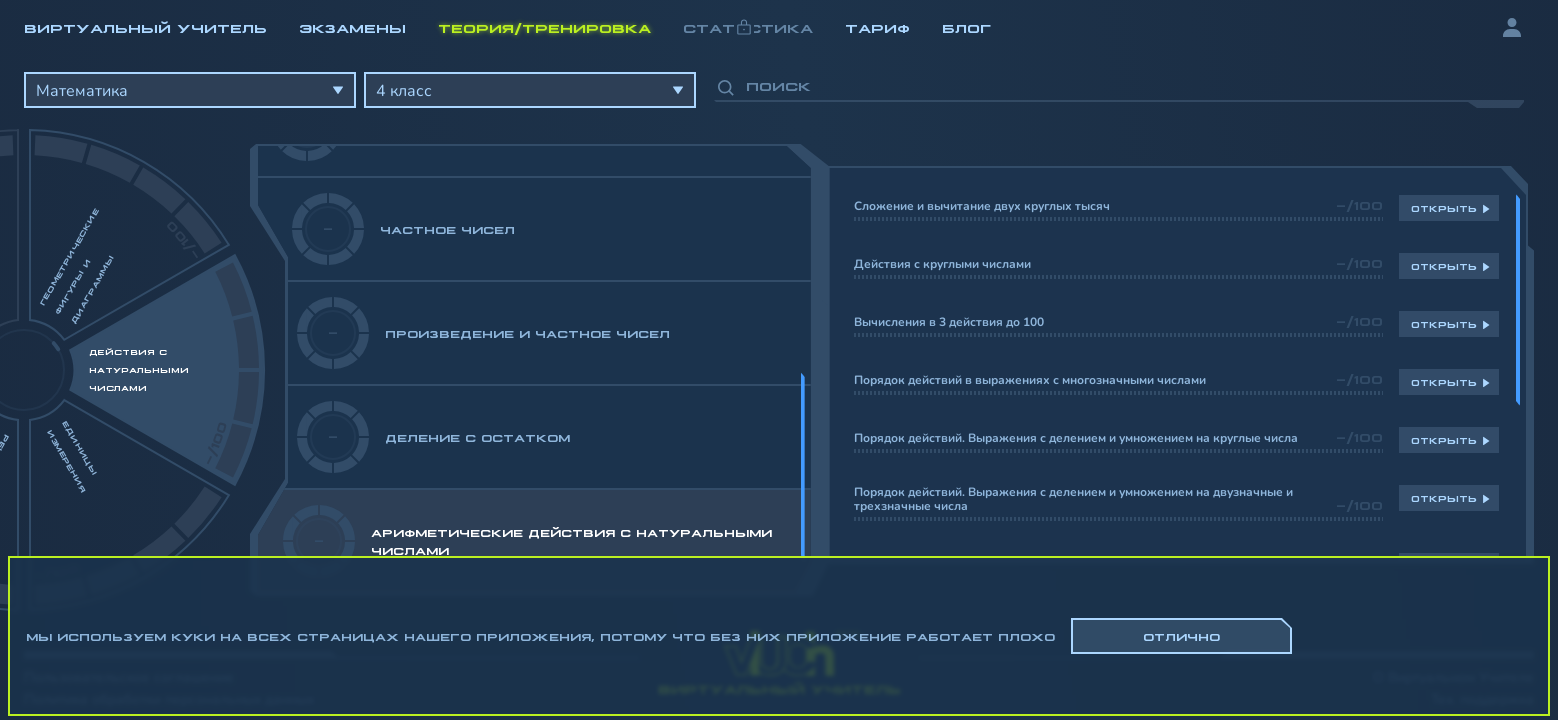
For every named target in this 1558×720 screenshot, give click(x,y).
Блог (966, 27)
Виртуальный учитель (145, 27)
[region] (779, 330)
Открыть (1444, 208)
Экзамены (352, 27)
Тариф (877, 27)
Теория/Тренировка (544, 27)
